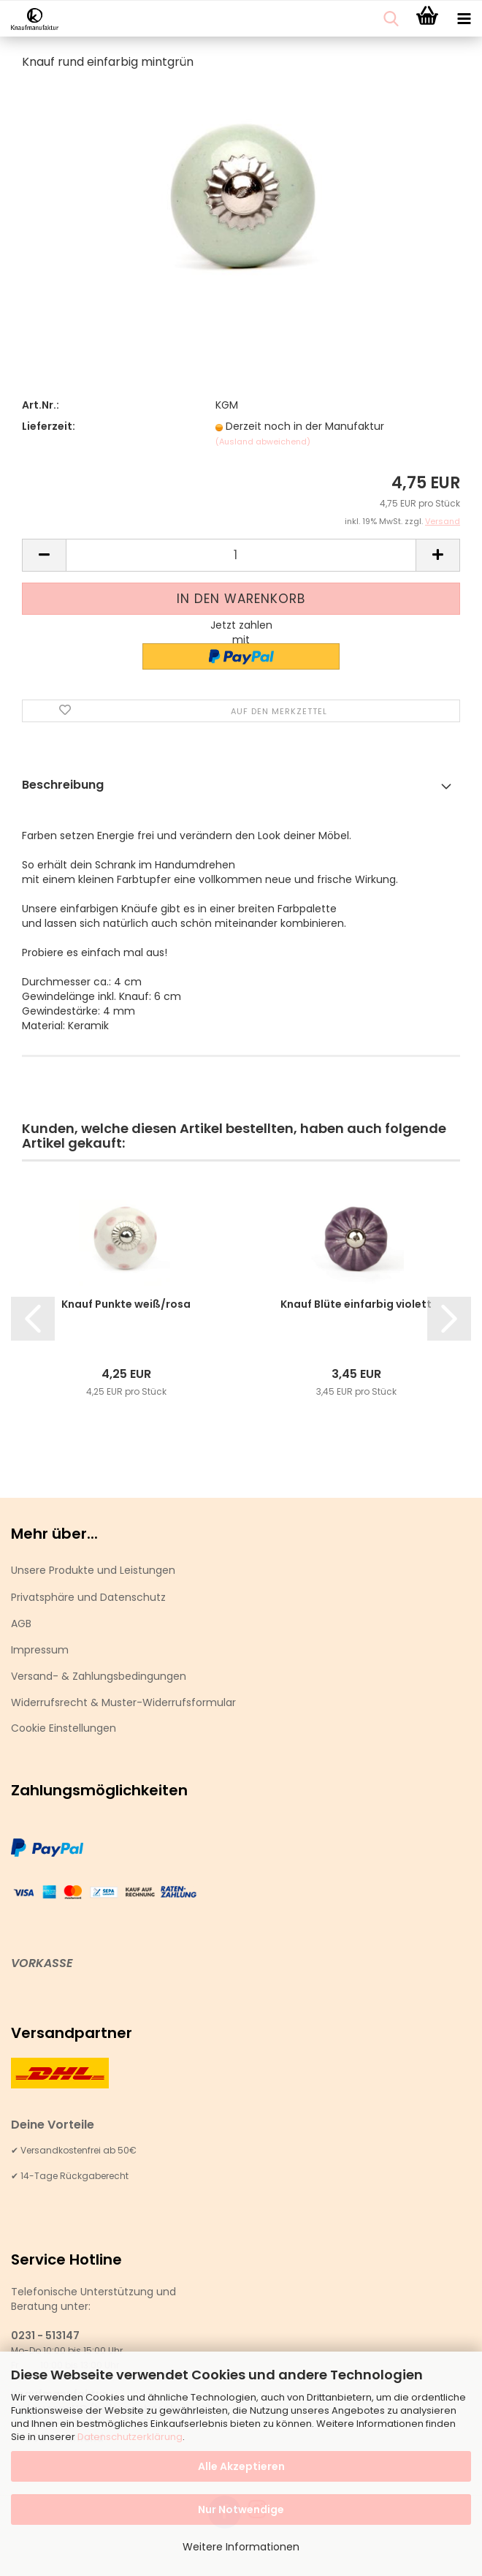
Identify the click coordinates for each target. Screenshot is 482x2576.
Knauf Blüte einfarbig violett (356, 1304)
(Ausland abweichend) (262, 441)
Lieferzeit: (48, 426)
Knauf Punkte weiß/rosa (126, 1304)
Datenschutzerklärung (130, 2437)
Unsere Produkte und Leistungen (93, 1570)
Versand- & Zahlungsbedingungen (98, 1676)
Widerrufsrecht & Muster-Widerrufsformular (123, 1702)
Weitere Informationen (241, 2546)
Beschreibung (63, 784)
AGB (21, 1623)
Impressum (40, 1650)
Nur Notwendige (241, 2509)
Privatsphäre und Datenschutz (88, 1597)
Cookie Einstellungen (63, 1728)
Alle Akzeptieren (241, 2466)
